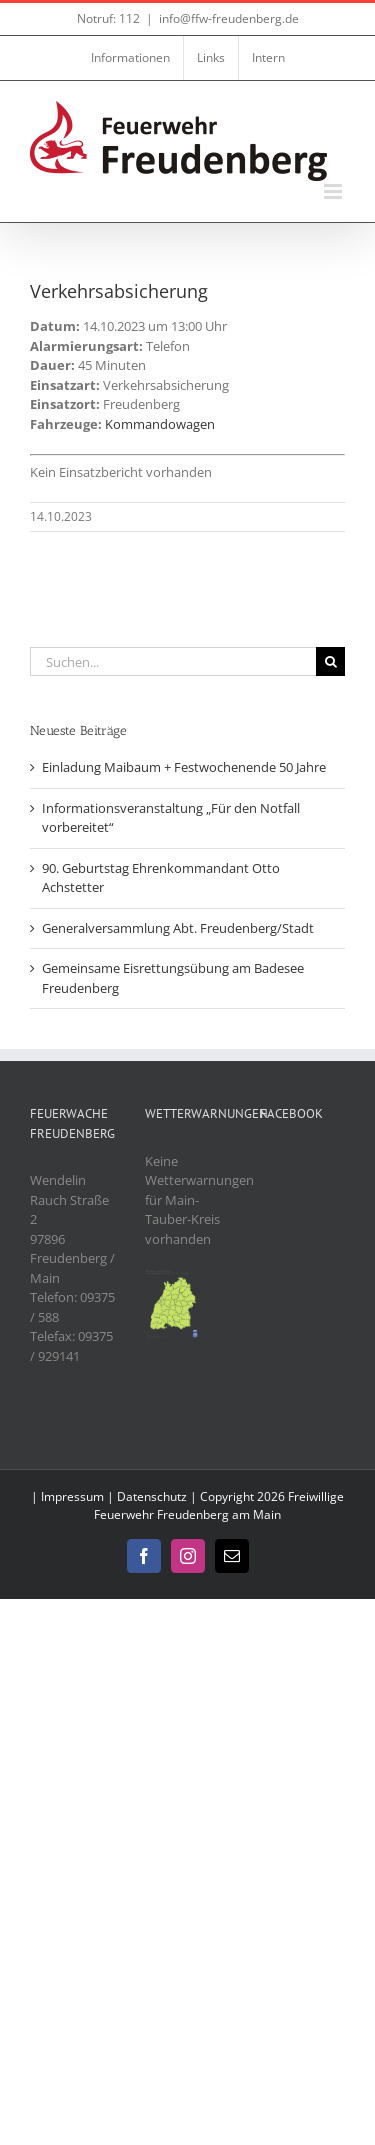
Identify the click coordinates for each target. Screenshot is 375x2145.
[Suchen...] (173, 661)
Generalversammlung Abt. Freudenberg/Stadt (178, 928)
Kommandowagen (160, 424)
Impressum (72, 1496)
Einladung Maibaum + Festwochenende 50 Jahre (184, 767)
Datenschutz (152, 1496)
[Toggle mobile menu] (334, 191)
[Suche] (330, 661)
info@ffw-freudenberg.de (229, 18)
